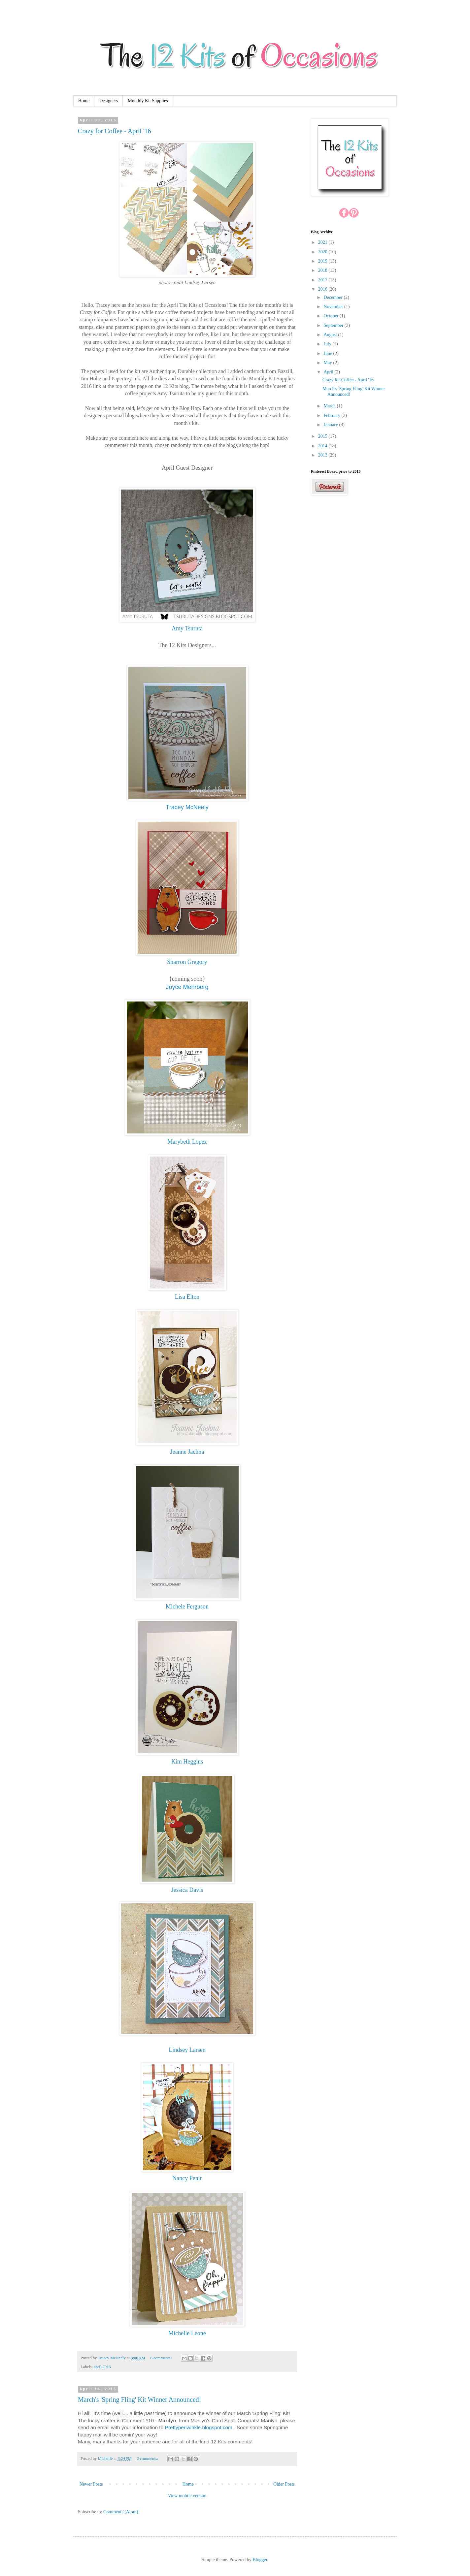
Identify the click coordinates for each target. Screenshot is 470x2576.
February (332, 415)
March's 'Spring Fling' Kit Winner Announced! (139, 2399)
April (328, 371)
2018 (323, 270)
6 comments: (162, 2358)
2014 (323, 445)
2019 (323, 261)
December (333, 297)
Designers (108, 100)
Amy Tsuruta (187, 628)
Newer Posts (91, 2484)
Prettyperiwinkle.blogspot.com (198, 2427)
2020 (323, 251)
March (330, 405)
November (333, 306)
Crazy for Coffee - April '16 (114, 131)
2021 (323, 242)
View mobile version (187, 2495)
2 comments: (148, 2458)
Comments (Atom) (120, 2511)
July (327, 343)
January (331, 424)
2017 (323, 279)
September (333, 325)
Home (83, 100)
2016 (323, 289)
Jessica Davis (187, 1890)
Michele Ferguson (187, 1606)
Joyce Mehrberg (187, 987)
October (331, 315)
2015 (323, 436)
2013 (323, 455)
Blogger (259, 2559)
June (328, 353)
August (330, 334)
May (328, 362)
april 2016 (102, 2367)
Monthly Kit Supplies (148, 100)
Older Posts (284, 2484)
